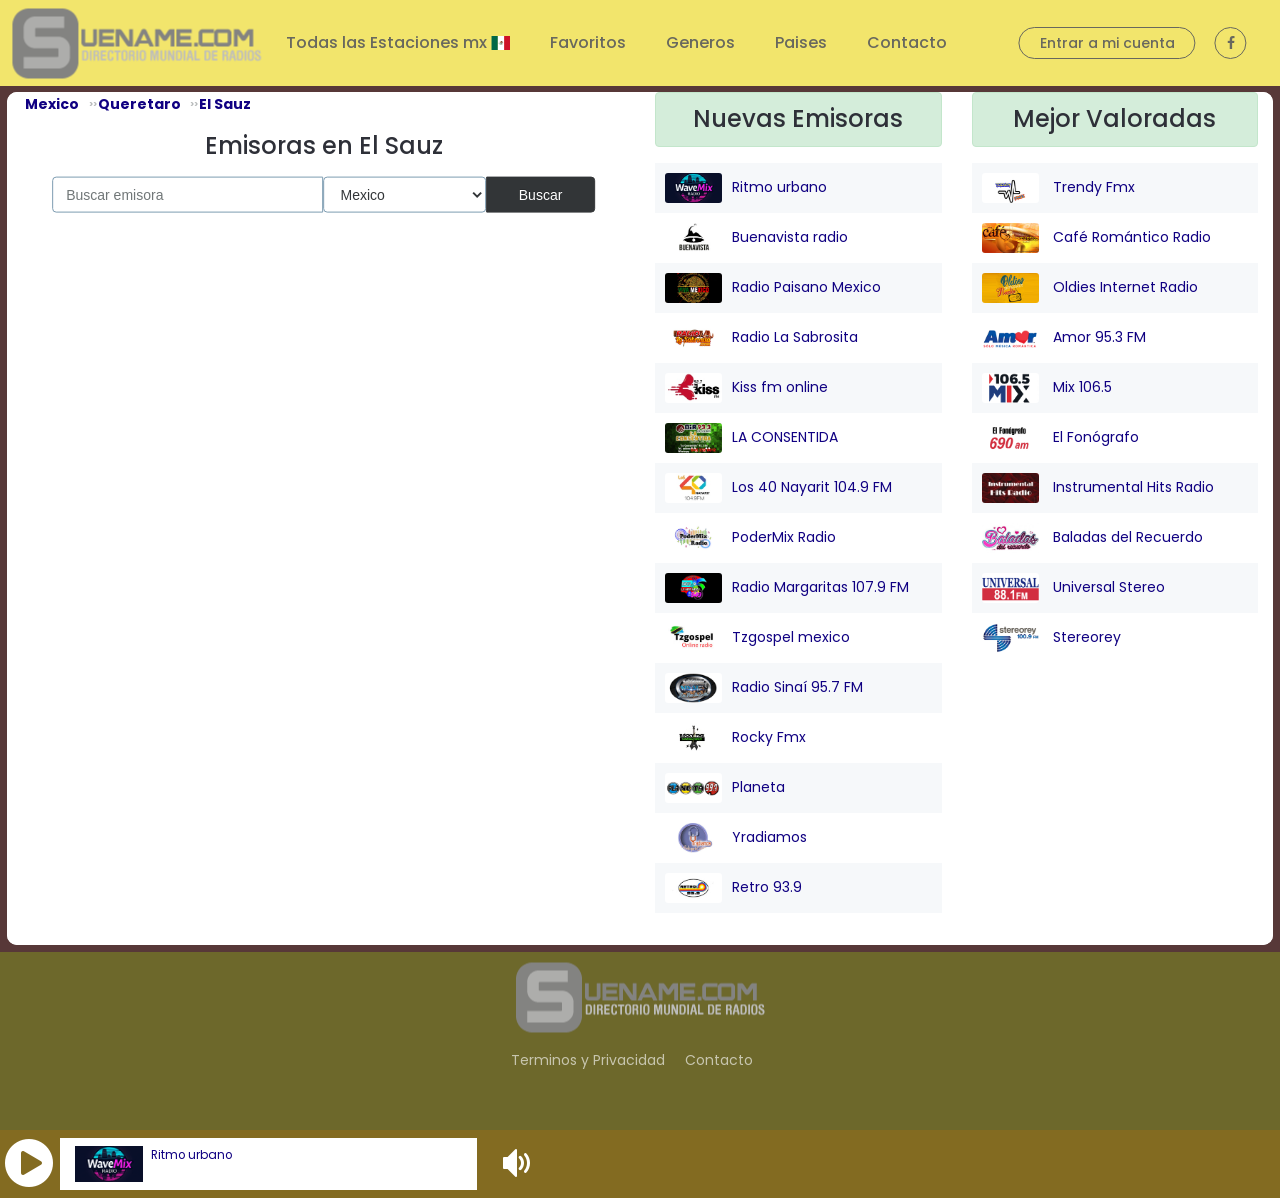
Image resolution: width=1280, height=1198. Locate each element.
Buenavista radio (756, 238)
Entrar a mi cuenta (1107, 43)
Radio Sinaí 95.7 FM (764, 688)
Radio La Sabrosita (761, 338)
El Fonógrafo (1060, 438)
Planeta (725, 788)
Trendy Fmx (1058, 188)
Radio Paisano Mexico (773, 288)
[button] (29, 1164)
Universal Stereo (1073, 588)
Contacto (907, 42)
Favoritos (588, 42)
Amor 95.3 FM (1064, 338)
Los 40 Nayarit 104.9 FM (778, 488)
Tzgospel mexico (757, 638)
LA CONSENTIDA (751, 438)
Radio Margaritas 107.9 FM (787, 588)
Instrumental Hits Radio (1098, 488)
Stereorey (1051, 638)
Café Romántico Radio (1096, 238)
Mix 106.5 (1047, 388)
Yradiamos (736, 838)
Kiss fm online (746, 388)
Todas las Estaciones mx (388, 42)
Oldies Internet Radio (1090, 288)
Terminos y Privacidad (588, 1060)
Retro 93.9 (733, 888)
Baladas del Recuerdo (1092, 538)
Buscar (541, 194)
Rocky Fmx (735, 738)
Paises (801, 42)
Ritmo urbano (191, 1155)
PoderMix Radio (750, 538)
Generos (700, 42)
